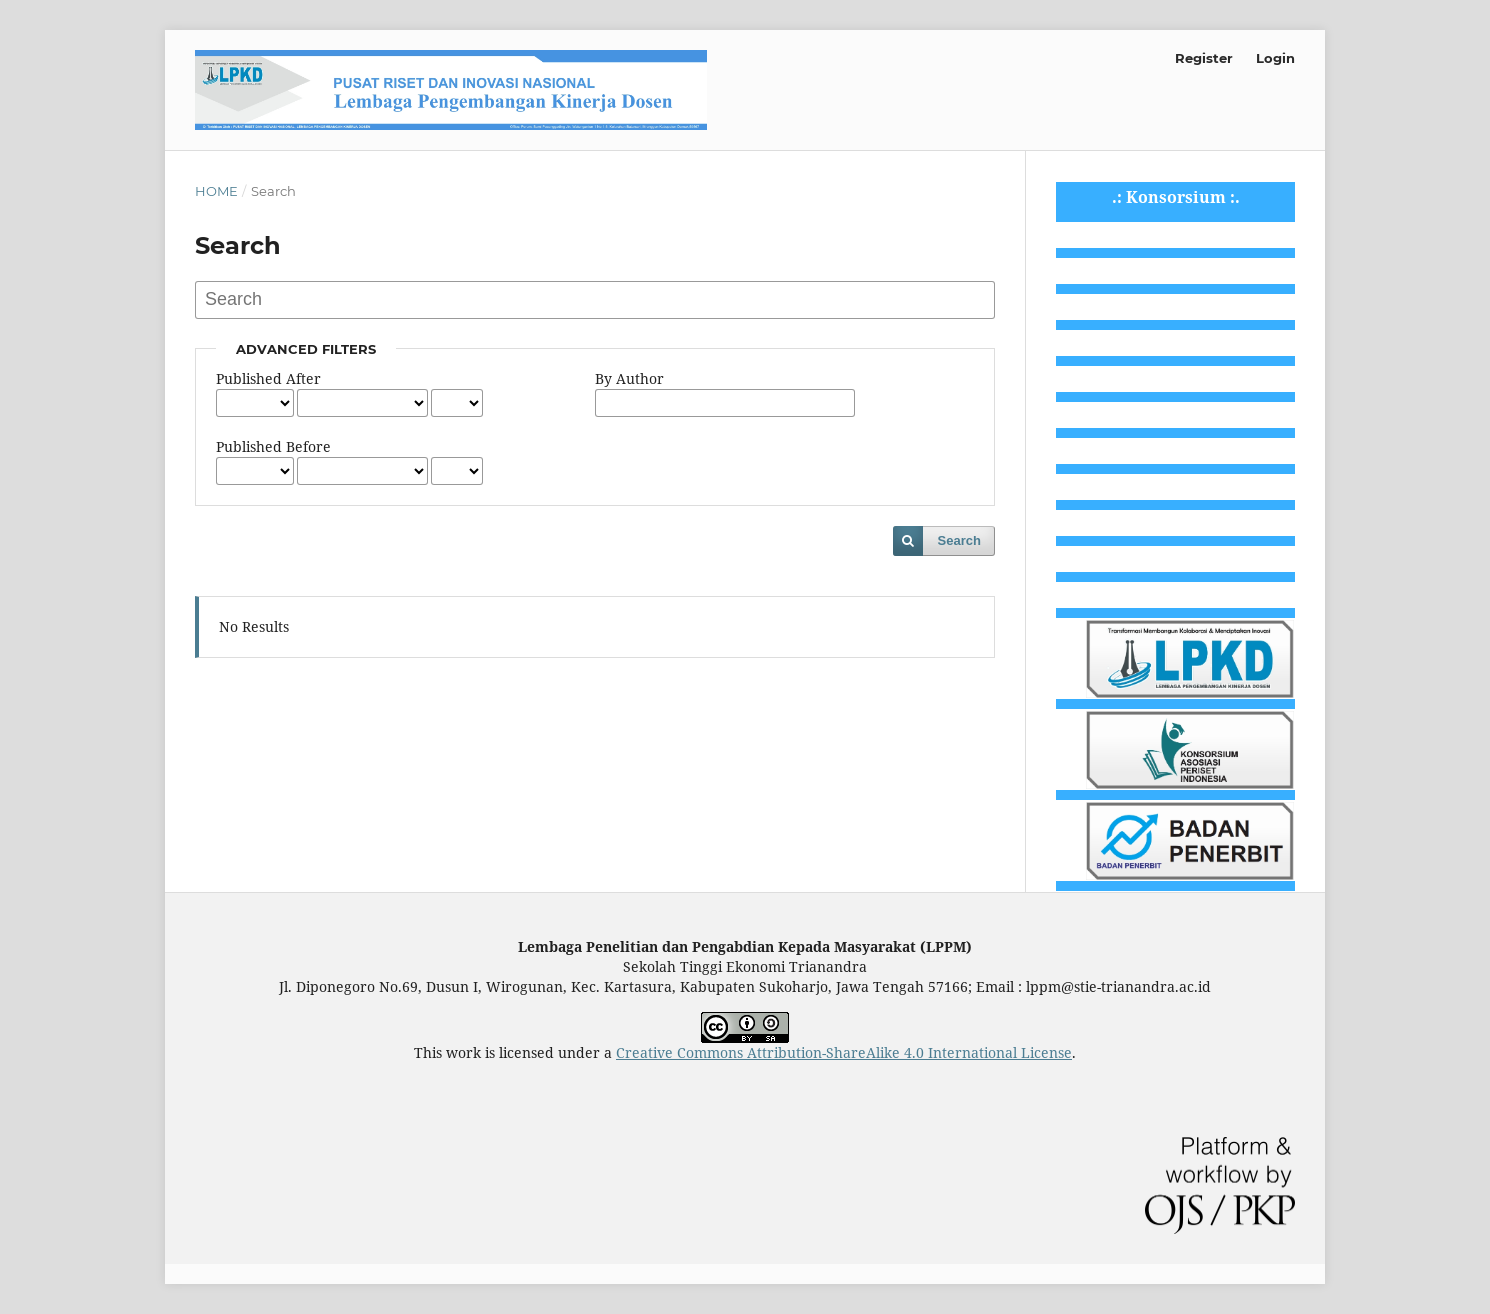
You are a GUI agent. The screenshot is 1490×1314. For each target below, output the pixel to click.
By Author (629, 378)
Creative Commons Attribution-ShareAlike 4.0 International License (844, 1052)
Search (959, 540)
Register (1204, 58)
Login (1275, 58)
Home (216, 191)
